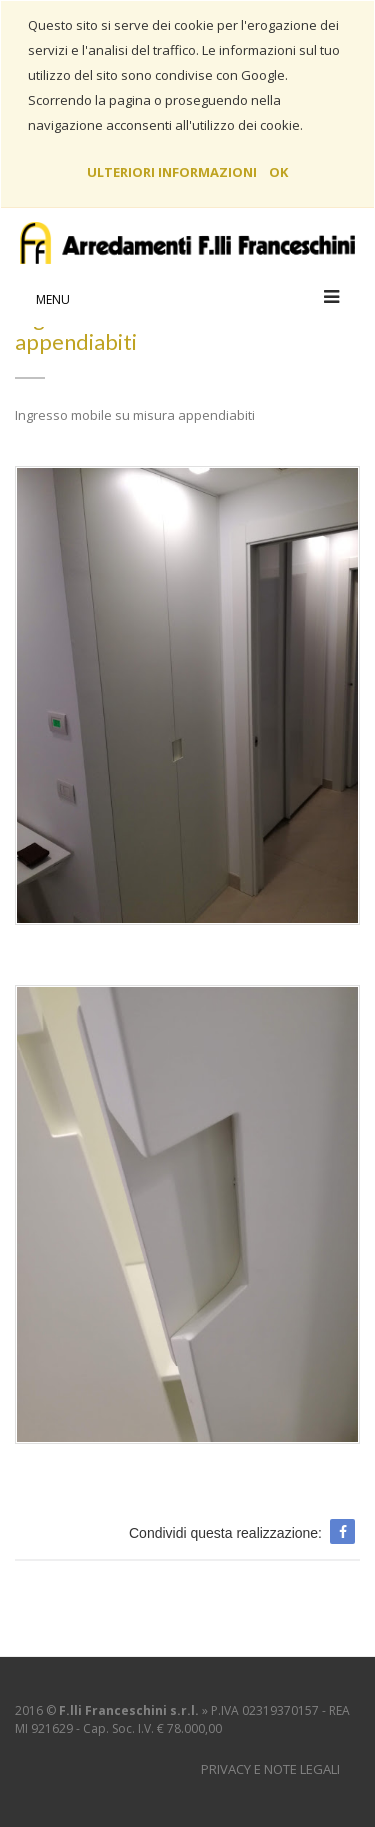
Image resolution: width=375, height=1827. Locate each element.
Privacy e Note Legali (270, 1769)
